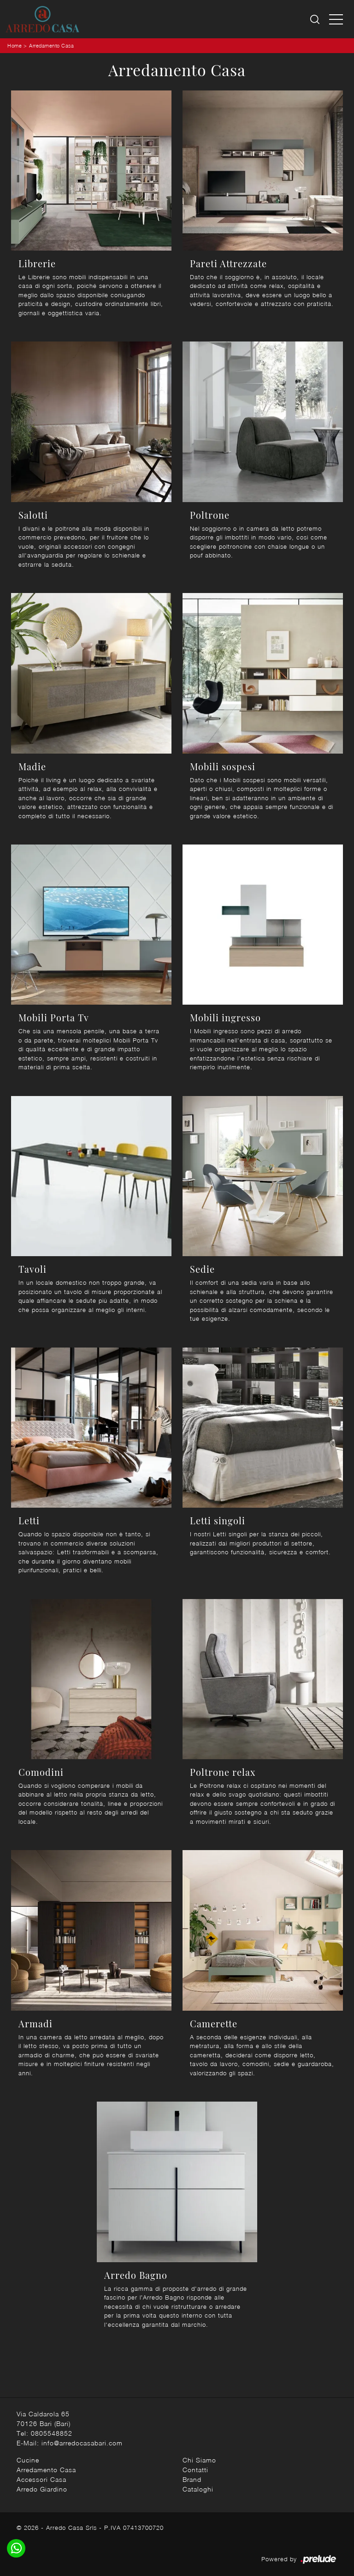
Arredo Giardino (42, 2489)
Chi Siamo (199, 2460)
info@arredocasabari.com (82, 2443)
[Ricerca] (315, 19)
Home (14, 45)
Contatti (195, 2470)
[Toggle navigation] (336, 18)
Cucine (28, 2460)
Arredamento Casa (51, 45)
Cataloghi (198, 2489)
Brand (192, 2479)
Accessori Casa (41, 2479)
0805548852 (51, 2433)
